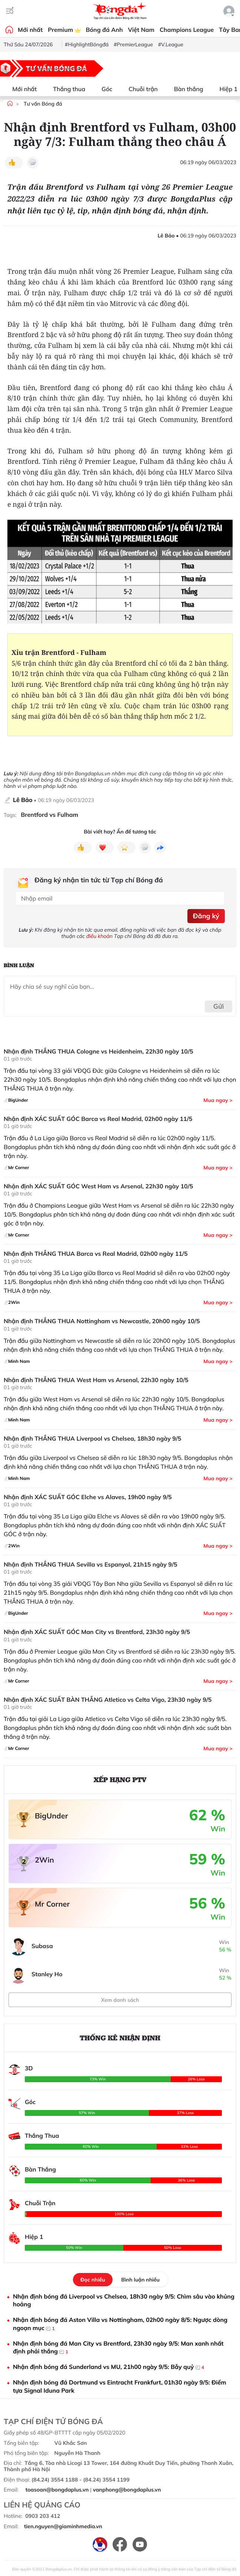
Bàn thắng (184, 89)
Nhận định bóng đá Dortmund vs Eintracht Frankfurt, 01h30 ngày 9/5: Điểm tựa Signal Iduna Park (119, 2386)
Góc (102, 89)
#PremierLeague (133, 44)
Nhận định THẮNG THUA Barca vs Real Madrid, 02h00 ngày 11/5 (96, 1253)
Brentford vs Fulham (49, 814)
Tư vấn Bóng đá (43, 103)
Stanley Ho (47, 1974)
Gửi (218, 1006)
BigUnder (51, 1815)
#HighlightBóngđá (87, 44)
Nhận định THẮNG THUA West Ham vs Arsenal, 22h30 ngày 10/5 (96, 1380)
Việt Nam (141, 29)
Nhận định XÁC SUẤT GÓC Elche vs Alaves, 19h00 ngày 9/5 (88, 1497)
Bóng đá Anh (104, 29)
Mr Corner (52, 1903)
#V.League (170, 44)
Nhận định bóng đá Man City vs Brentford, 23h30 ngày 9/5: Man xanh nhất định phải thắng (118, 2348)
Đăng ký (206, 916)
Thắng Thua (42, 2135)
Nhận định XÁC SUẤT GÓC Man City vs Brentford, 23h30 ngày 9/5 (97, 1631)
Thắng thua (64, 89)
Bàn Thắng (40, 2169)
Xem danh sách (120, 2000)
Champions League (187, 29)
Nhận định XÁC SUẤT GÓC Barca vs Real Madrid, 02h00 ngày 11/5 (98, 1118)
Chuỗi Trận (40, 2203)
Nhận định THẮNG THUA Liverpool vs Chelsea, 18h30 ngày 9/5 (92, 1438)
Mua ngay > (218, 1100)
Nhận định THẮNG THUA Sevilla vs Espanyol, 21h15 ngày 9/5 (90, 1564)
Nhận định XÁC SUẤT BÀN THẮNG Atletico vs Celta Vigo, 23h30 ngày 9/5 (107, 1699)
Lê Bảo (22, 799)
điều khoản (99, 936)
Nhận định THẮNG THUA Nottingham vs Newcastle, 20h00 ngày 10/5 (102, 1321)
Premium (64, 29)
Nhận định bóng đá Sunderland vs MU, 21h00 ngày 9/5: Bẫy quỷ (108, 2367)
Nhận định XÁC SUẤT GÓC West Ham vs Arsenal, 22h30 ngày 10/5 (98, 1186)
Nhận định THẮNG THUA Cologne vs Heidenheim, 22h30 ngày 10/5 (98, 1051)
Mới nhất (30, 29)
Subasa (42, 1946)
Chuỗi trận (138, 89)
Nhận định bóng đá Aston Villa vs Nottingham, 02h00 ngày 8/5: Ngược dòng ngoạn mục (120, 2324)
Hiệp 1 (223, 89)
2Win (44, 1859)
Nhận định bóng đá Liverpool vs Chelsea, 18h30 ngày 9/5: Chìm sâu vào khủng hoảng (123, 2300)
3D (29, 2068)
